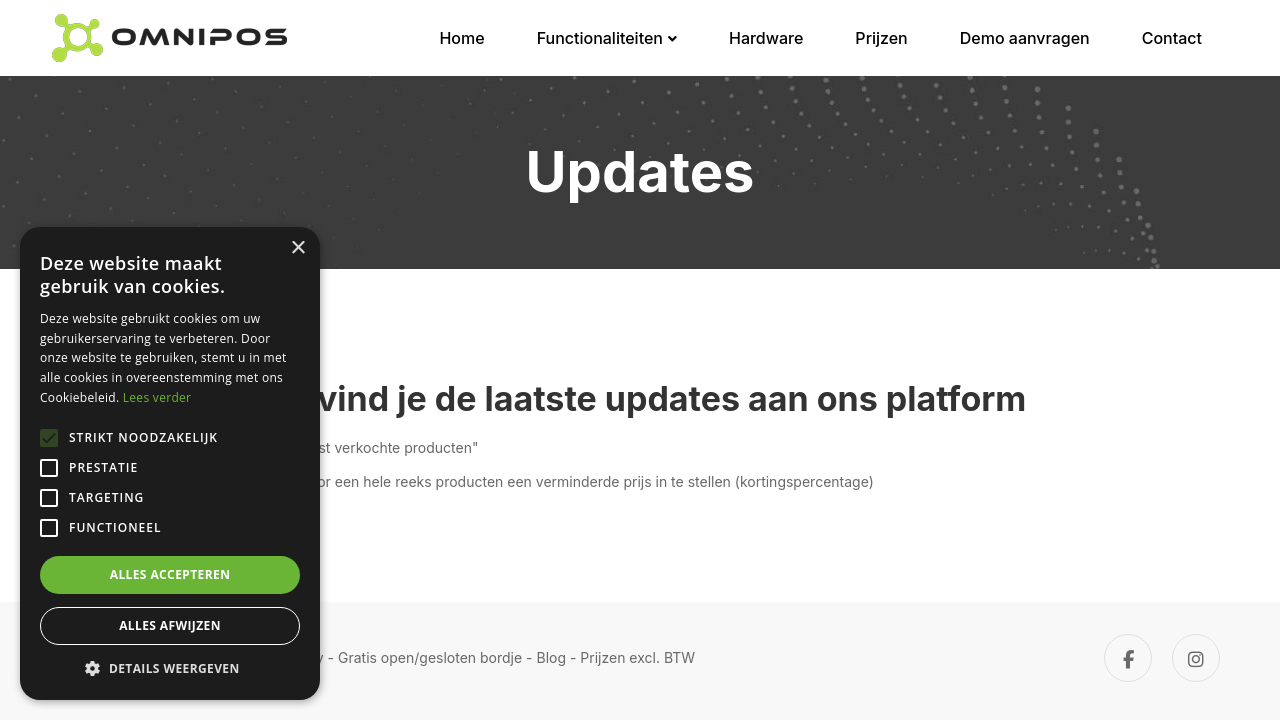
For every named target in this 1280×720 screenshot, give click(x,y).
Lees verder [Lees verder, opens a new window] (157, 397)
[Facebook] (1128, 658)
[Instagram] (1196, 658)
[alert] (170, 463)
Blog (552, 657)
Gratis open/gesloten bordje (430, 657)
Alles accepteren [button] (170, 574)
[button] (170, 669)
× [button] (297, 248)
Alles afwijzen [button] (170, 625)
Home (461, 38)
